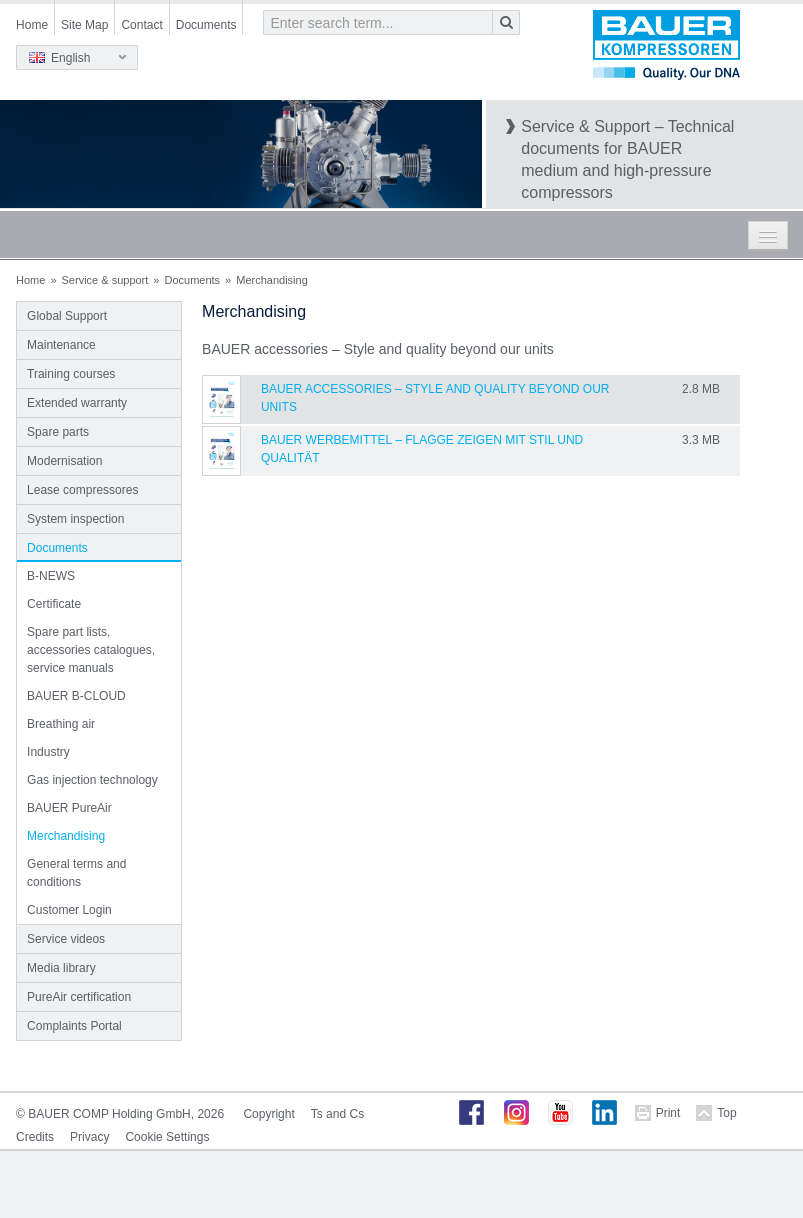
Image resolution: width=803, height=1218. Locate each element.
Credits (35, 1137)
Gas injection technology (92, 780)
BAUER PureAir (69, 808)
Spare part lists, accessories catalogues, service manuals (91, 650)
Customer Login (69, 910)
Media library (61, 968)
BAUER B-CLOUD (76, 696)
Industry (48, 752)
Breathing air (61, 724)
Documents (206, 25)
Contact (141, 25)
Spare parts (58, 432)
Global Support (67, 316)
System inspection (75, 519)
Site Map (84, 25)
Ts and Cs (337, 1114)
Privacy (89, 1137)
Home (32, 25)
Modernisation (64, 461)
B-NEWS (51, 576)
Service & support (105, 280)
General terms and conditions (76, 873)
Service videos (66, 939)
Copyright (268, 1114)
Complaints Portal (74, 1026)
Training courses (71, 374)
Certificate (54, 604)
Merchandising (66, 836)
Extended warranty (77, 403)
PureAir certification (79, 997)
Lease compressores (82, 490)
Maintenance (61, 345)
